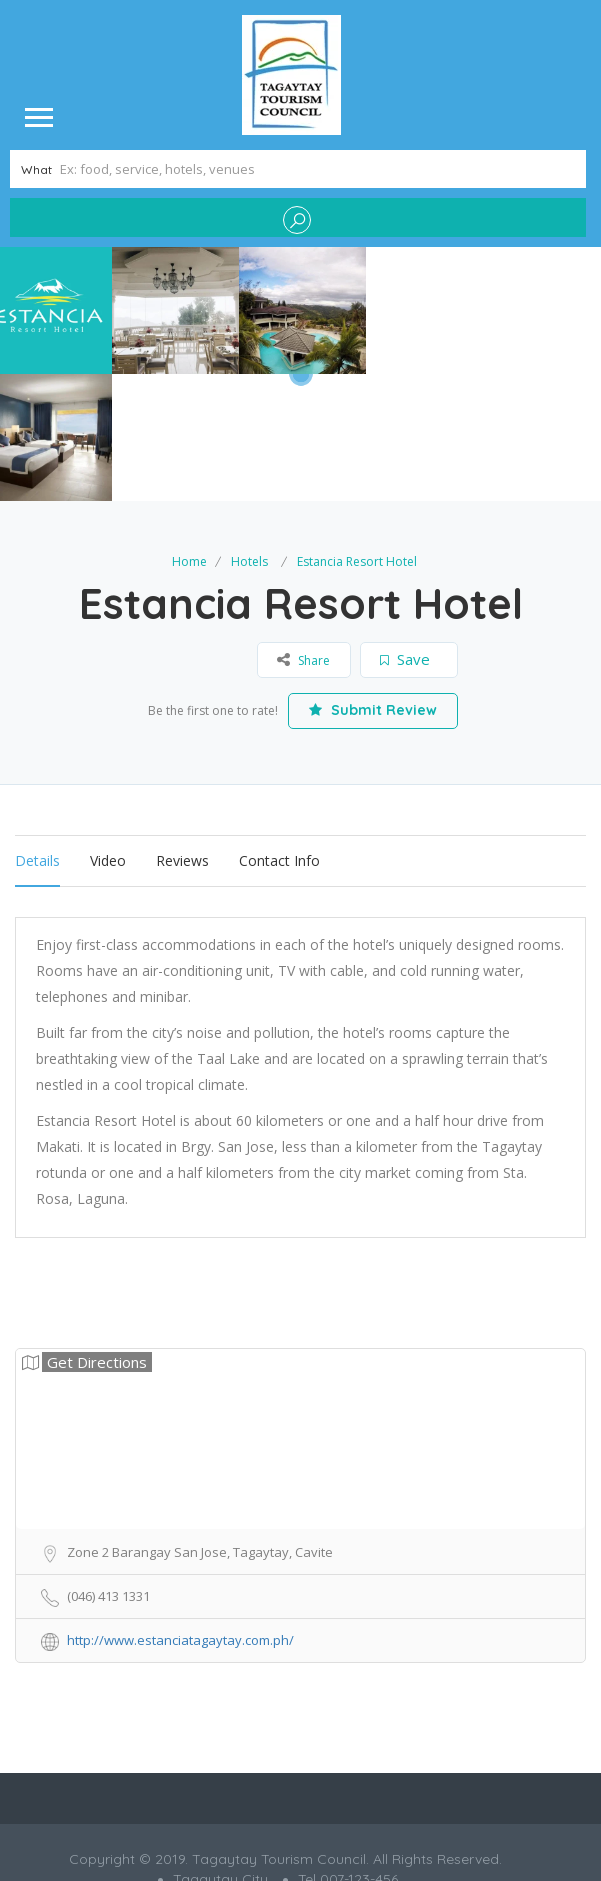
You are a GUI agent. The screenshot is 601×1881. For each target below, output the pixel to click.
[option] (175, 310)
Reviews (182, 733)
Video (108, 733)
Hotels (249, 434)
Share (303, 532)
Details (37, 733)
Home (189, 434)
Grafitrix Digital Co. (344, 1785)
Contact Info (279, 733)
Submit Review (373, 583)
